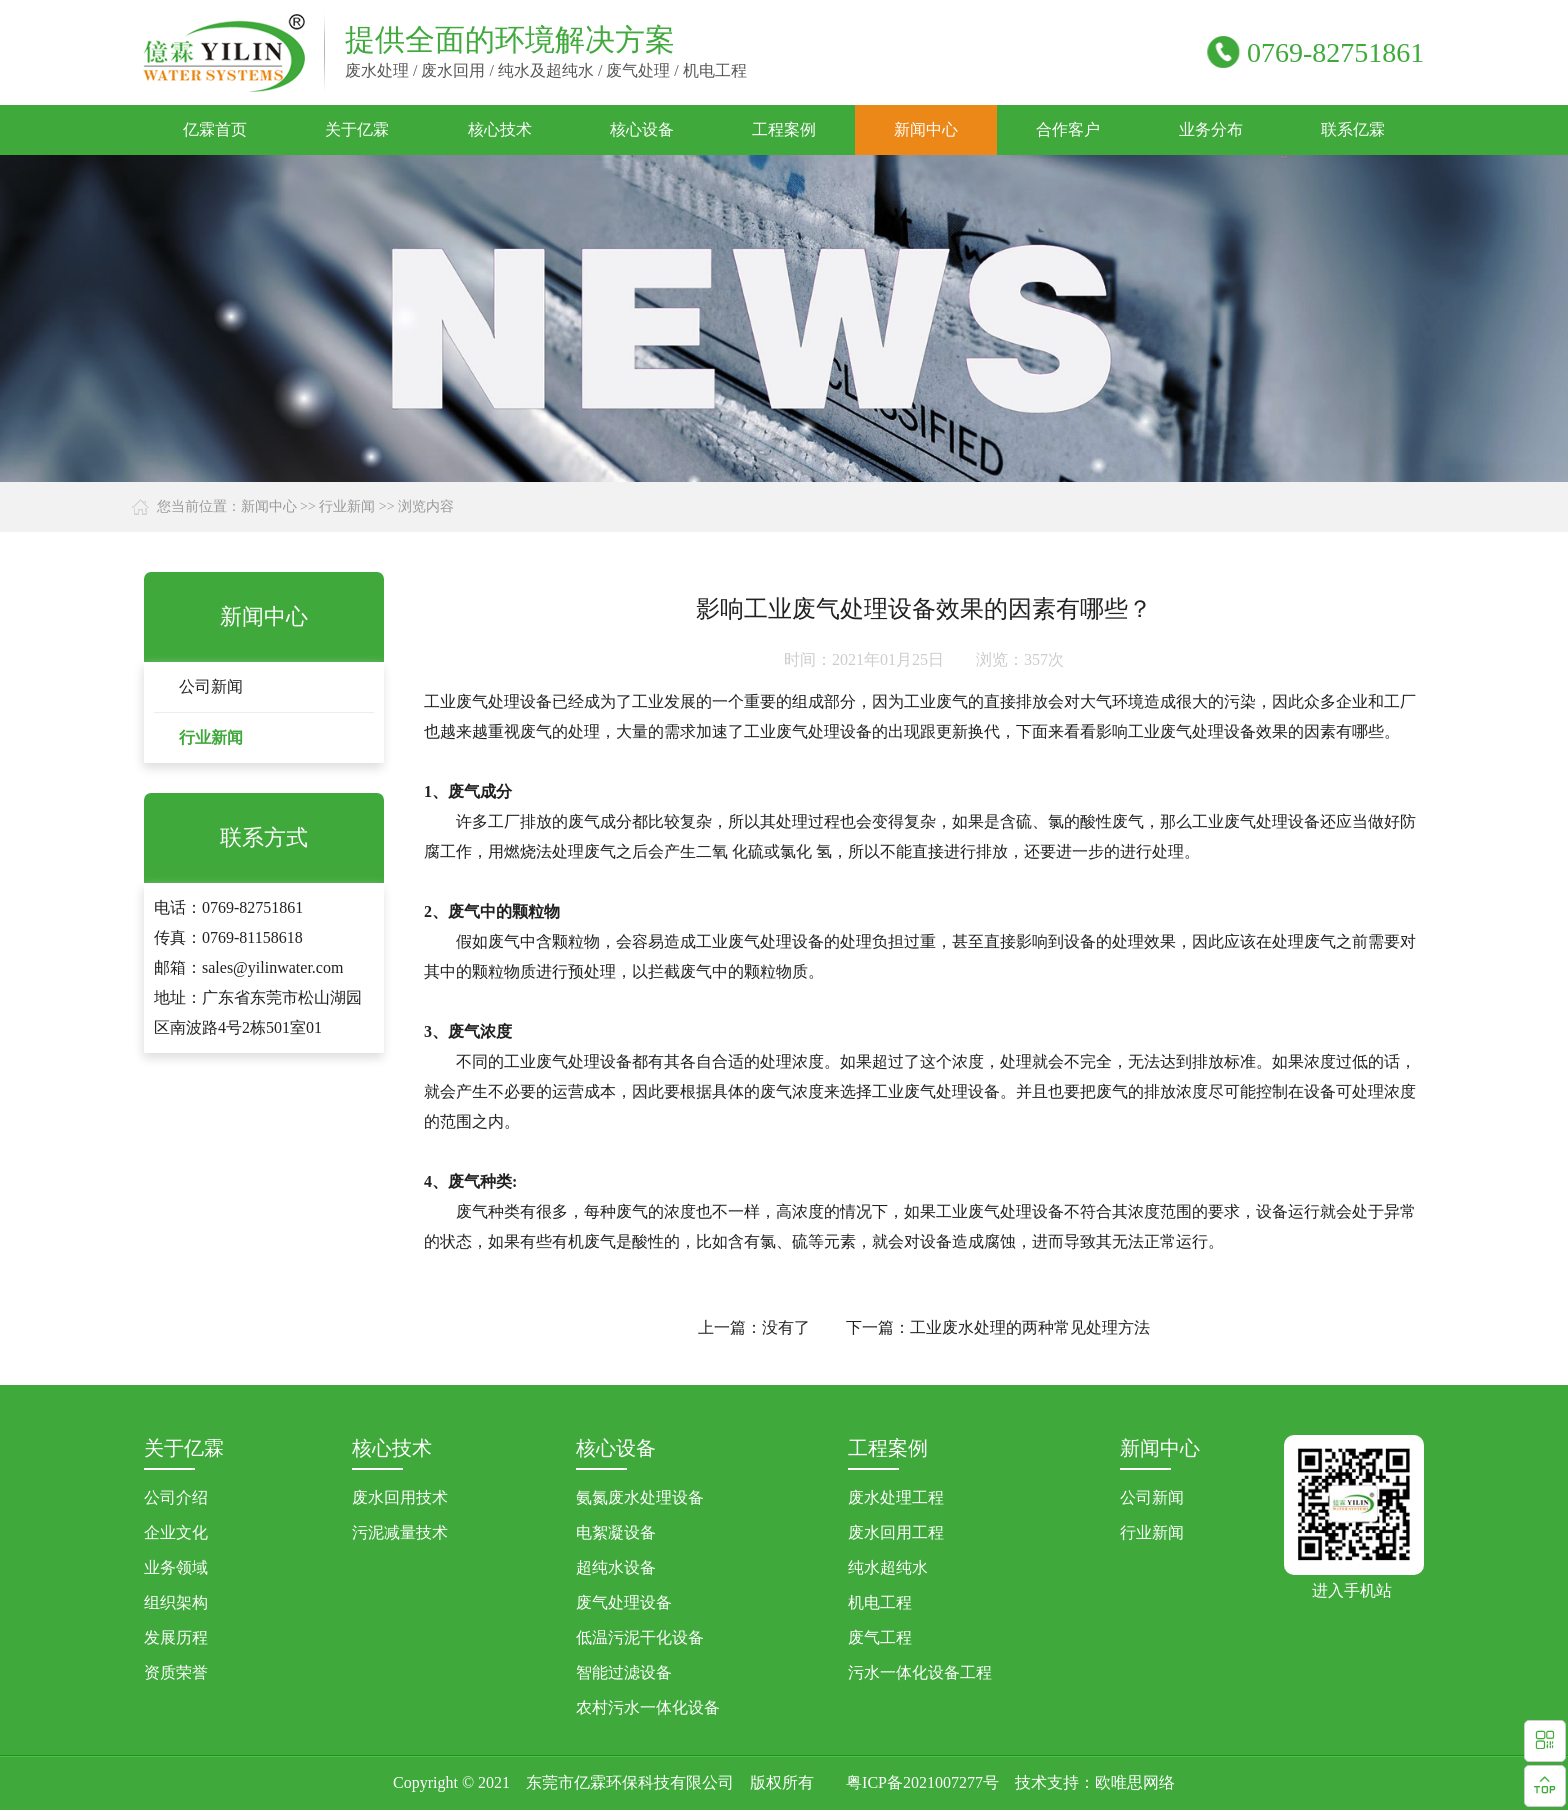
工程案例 (784, 129)
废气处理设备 (624, 1602)
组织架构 (176, 1602)
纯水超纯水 (888, 1567)
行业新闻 (347, 506)
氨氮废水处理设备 (640, 1497)
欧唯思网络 (1135, 1782)
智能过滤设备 (624, 1672)
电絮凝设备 (616, 1532)
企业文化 (176, 1532)
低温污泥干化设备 (640, 1637)
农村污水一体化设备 (648, 1707)
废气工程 (880, 1637)
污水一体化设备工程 (920, 1672)
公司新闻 (211, 686)
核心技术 (500, 129)
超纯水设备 (616, 1567)
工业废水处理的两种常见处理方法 (1030, 1327)
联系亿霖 (1353, 129)
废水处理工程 (896, 1497)
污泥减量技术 (400, 1532)
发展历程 (176, 1637)
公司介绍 (176, 1497)
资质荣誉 (176, 1672)
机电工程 (880, 1602)
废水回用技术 (400, 1497)
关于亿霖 (357, 129)
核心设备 (642, 129)
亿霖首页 (215, 129)
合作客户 (1068, 129)
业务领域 (176, 1567)
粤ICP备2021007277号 (922, 1782)
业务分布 (1211, 129)
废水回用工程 (896, 1532)
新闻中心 (926, 129)
